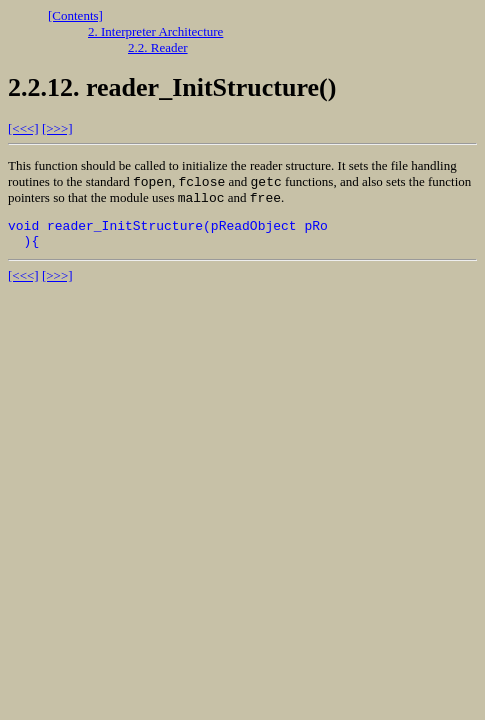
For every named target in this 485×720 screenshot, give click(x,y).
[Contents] (75, 15)
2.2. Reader (158, 47)
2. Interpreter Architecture (155, 31)
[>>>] (57, 128)
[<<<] (23, 128)
